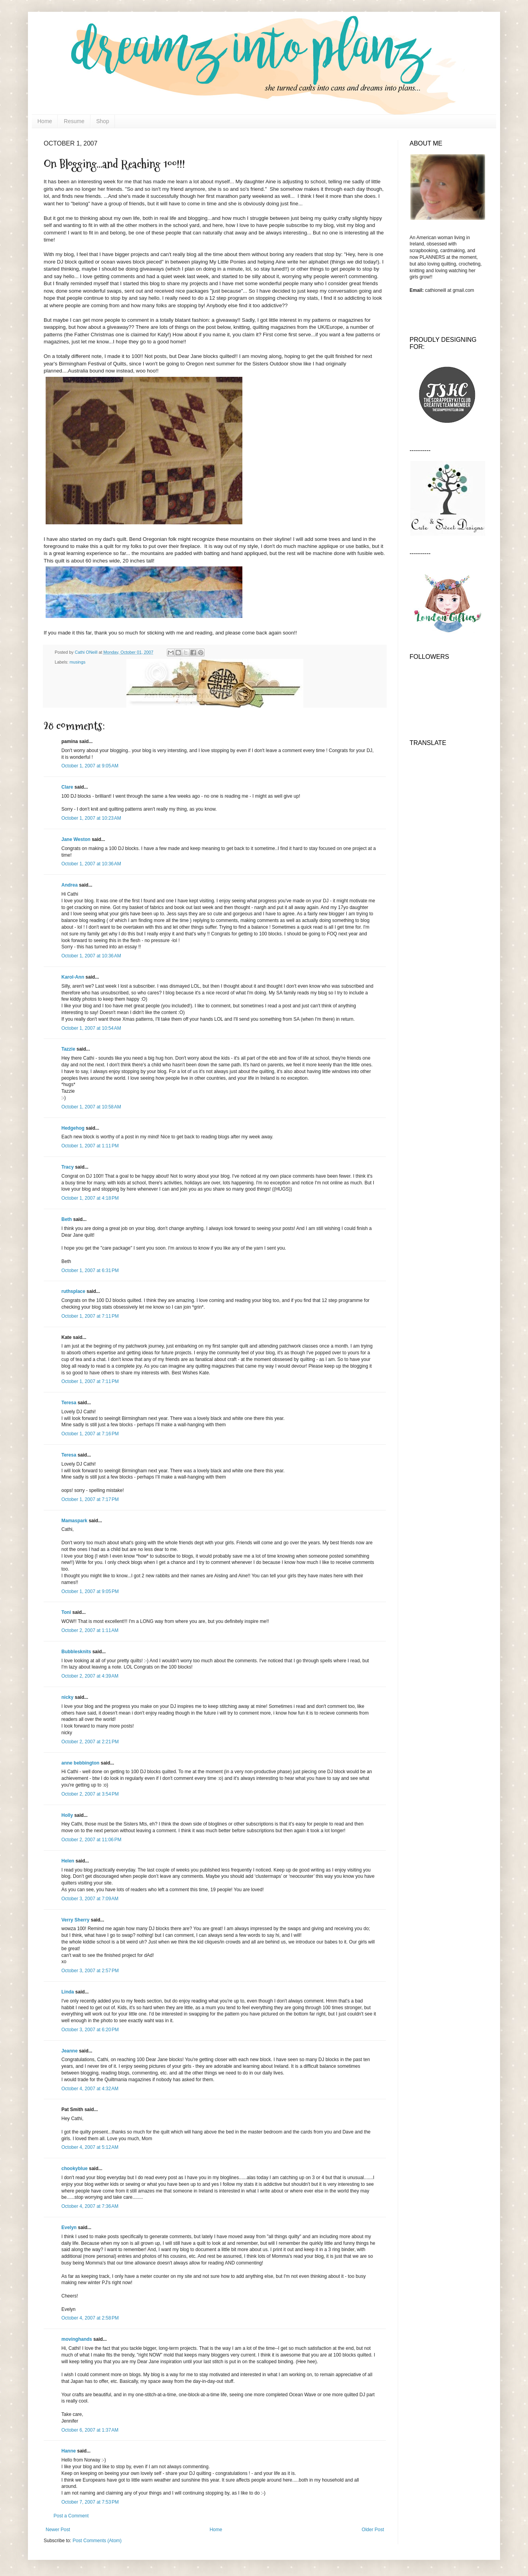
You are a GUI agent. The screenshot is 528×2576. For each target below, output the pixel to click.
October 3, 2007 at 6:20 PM (90, 2029)
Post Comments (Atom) (97, 2540)
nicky (67, 1697)
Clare (67, 787)
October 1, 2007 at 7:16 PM (90, 1433)
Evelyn (69, 2227)
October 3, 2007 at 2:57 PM (90, 1970)
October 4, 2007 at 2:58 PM (90, 2318)
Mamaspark (74, 1520)
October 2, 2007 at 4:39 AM (89, 1676)
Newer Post (58, 2529)
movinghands (76, 2339)
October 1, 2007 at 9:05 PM (90, 1591)
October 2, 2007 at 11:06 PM (91, 1839)
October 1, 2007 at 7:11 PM (90, 1316)
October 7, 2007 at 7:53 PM (90, 2502)
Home (44, 121)
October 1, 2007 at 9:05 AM (89, 766)
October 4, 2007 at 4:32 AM (89, 2088)
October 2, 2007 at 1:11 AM (89, 1630)
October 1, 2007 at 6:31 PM (90, 1270)
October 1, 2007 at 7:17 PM (90, 1499)
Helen (67, 1861)
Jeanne (69, 2051)
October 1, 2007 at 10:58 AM (91, 1107)
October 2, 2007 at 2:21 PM (90, 1741)
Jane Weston (75, 839)
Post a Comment (71, 2516)
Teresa (68, 1402)
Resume (74, 121)
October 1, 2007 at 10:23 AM (91, 818)
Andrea (69, 885)
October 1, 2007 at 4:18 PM (90, 1198)
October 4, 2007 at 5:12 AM (89, 2147)
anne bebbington (80, 1763)
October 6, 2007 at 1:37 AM (89, 2430)
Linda (67, 1992)
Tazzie (68, 1049)
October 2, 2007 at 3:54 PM (90, 1794)
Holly (67, 1815)
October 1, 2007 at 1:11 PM (90, 1146)
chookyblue (74, 2168)
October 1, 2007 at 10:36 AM (91, 864)
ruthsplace (73, 1291)
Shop (102, 121)
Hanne (68, 2451)
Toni (66, 1612)
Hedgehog (73, 1128)
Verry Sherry (75, 1920)
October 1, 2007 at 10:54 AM (91, 1028)
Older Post (373, 2529)
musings (77, 662)
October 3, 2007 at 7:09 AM (89, 1898)
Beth (66, 1219)
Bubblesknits (76, 1651)
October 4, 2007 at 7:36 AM (89, 2206)
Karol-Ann (72, 977)
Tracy (67, 1167)
